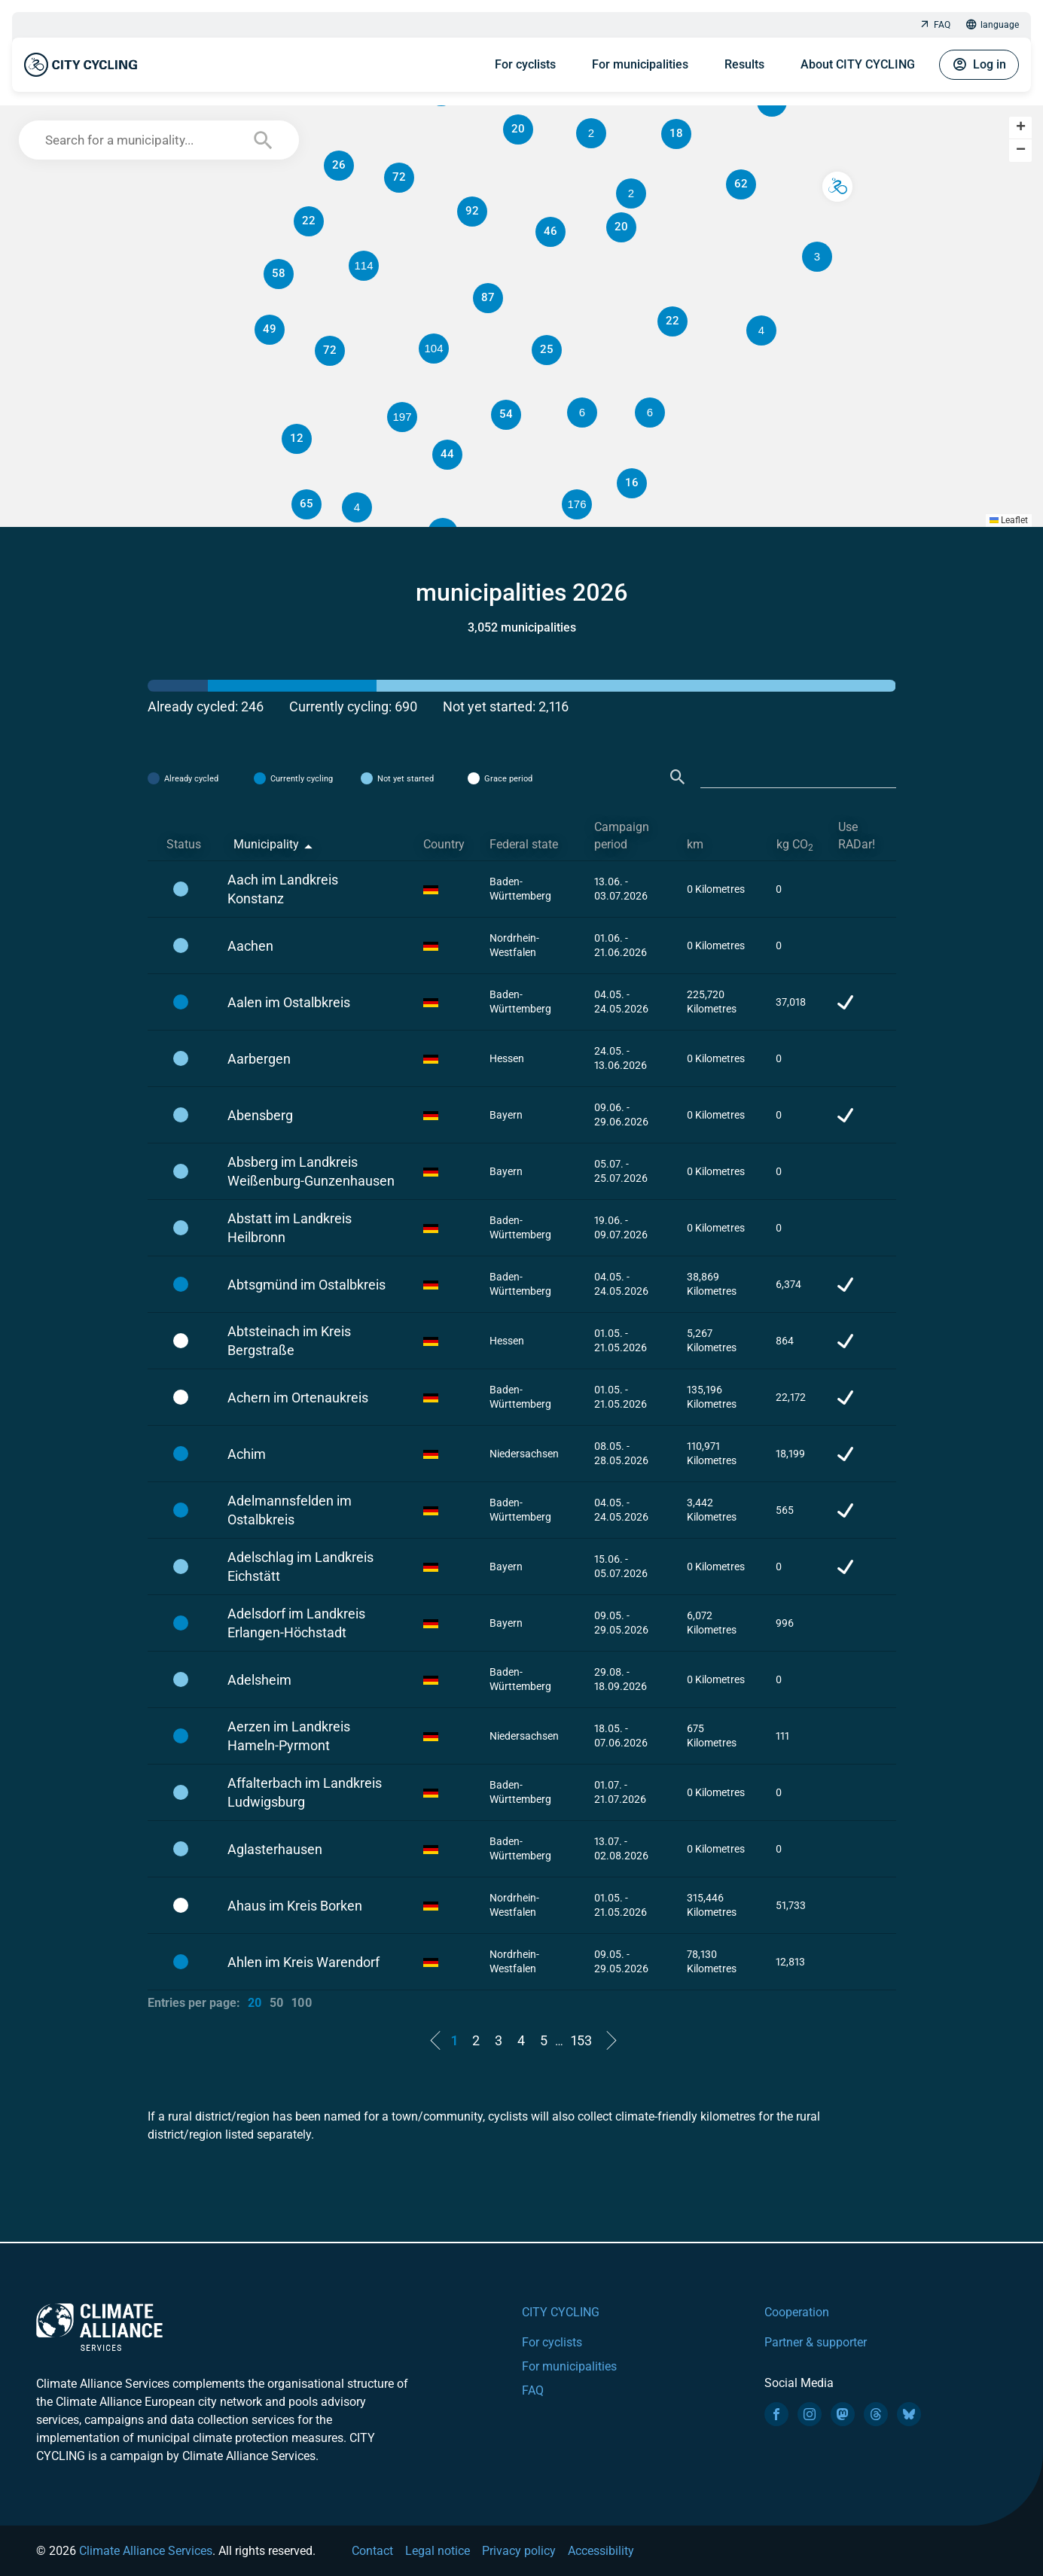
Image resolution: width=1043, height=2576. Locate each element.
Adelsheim (259, 1680)
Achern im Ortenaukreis (297, 1397)
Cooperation (796, 2312)
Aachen (250, 946)
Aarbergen (259, 1059)
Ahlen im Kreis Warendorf (303, 1962)
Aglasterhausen (274, 1849)
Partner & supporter (815, 2342)
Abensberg (260, 1115)
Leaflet (1009, 520)
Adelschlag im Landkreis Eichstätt (300, 1566)
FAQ (934, 25)
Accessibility (601, 2551)
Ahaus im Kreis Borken (294, 1906)
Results (744, 64)
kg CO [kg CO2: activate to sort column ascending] (794, 845)
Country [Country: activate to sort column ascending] (444, 844)
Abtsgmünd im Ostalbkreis (306, 1285)
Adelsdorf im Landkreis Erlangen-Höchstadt (296, 1623)
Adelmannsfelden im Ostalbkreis (289, 1510)
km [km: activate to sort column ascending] (695, 844)
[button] (650, 412)
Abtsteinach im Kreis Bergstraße (289, 1340)
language (992, 25)
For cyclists (525, 64)
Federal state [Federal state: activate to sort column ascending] (523, 844)
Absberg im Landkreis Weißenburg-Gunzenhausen (311, 1171)
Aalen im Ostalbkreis (288, 1002)
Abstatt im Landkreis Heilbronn (289, 1227)
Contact (372, 2551)
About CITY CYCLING (858, 64)
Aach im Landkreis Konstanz (282, 889)
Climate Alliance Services (145, 2551)
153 (581, 2040)
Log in (979, 65)
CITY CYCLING (560, 2312)
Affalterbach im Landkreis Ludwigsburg (304, 1792)
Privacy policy (519, 2551)
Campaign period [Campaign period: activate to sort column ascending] (621, 835)
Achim (246, 1454)
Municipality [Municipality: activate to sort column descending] (266, 844)
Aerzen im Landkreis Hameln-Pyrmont (288, 1736)
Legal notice (437, 2551)
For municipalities (640, 64)
